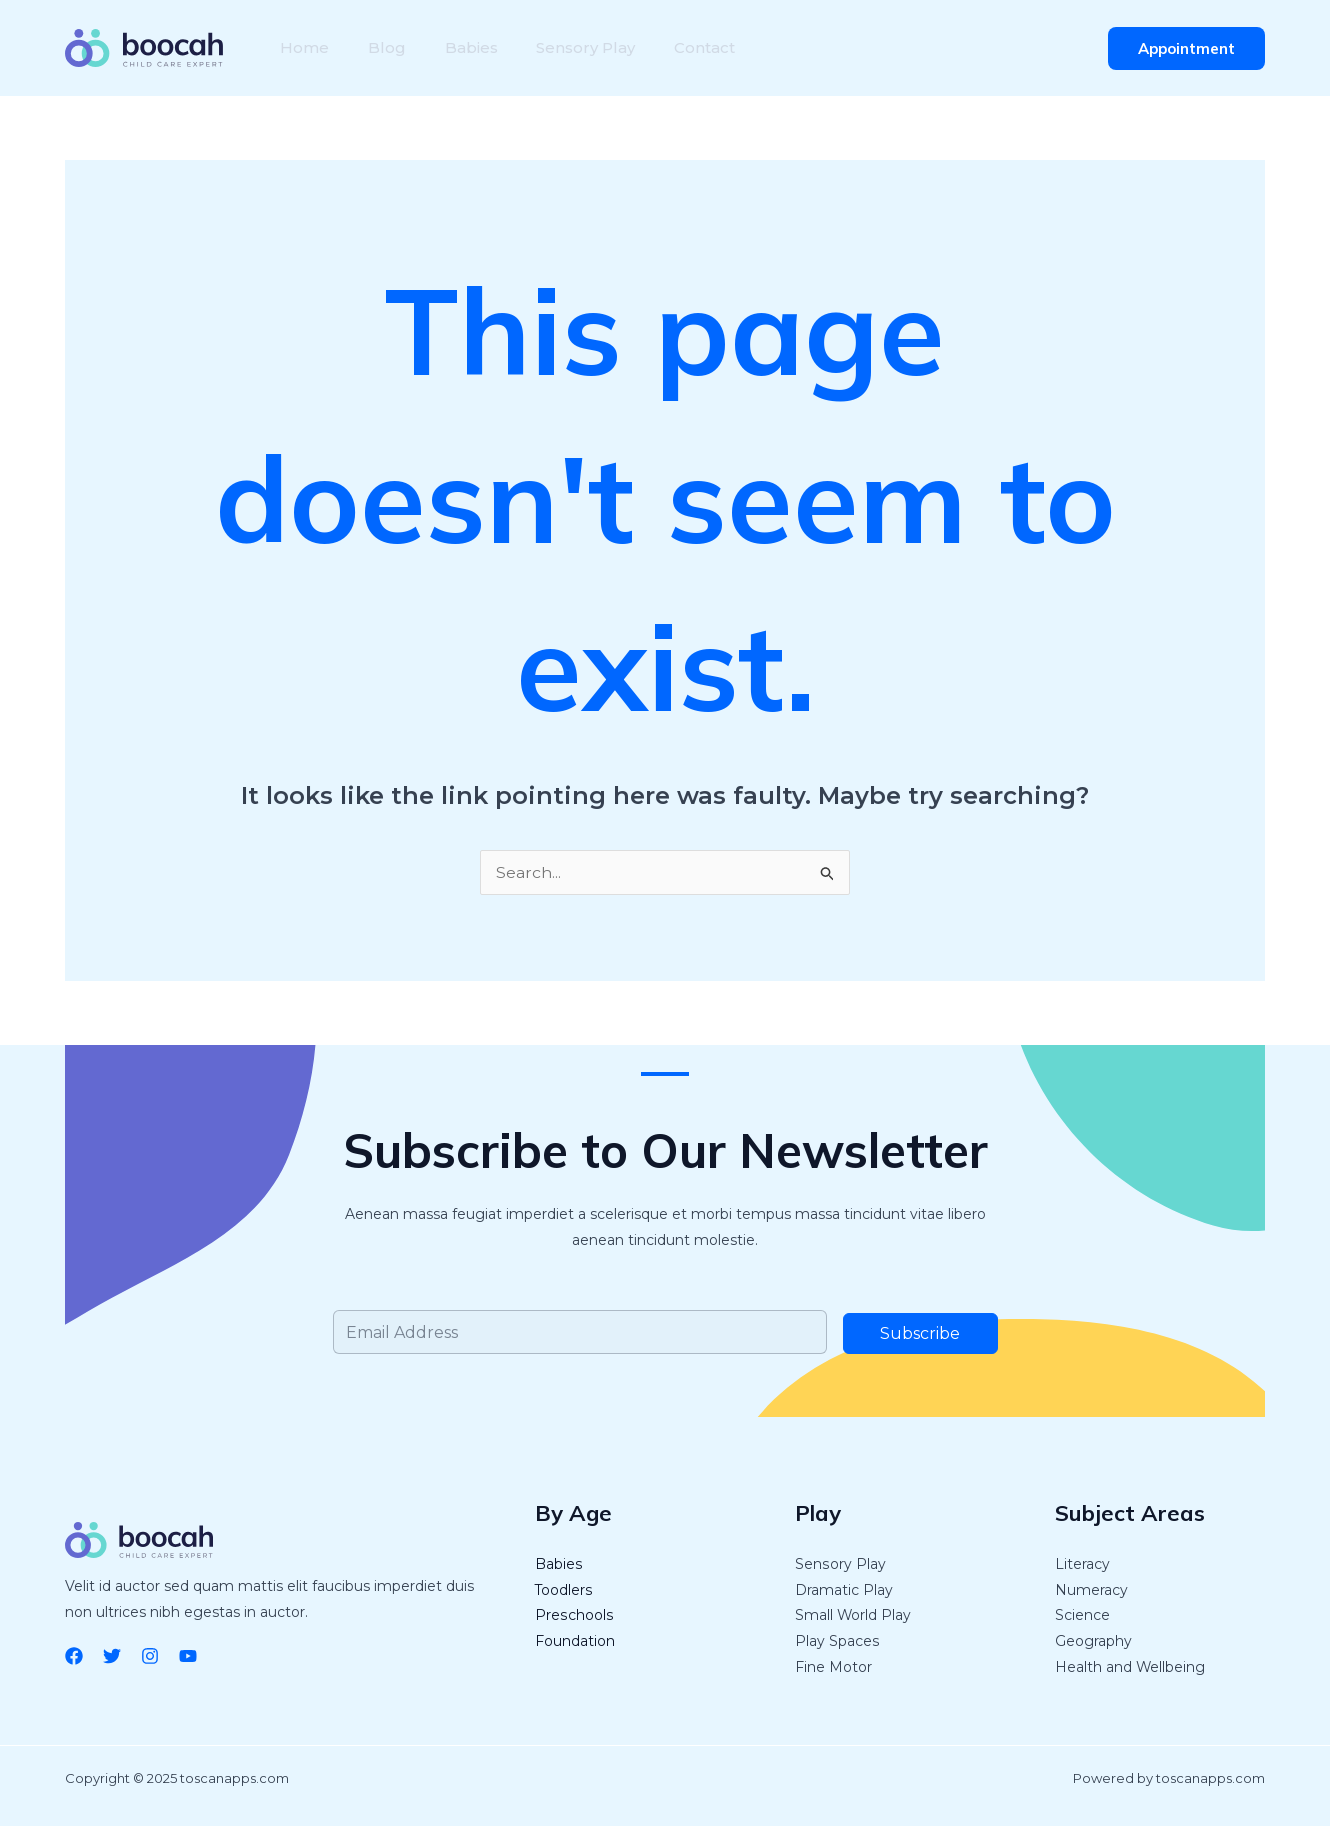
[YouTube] (188, 1656)
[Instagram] (150, 1656)
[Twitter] (112, 1656)
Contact (674, 47)
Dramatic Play (844, 1591)
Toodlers (564, 1591)
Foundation (575, 1643)
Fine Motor (833, 1669)
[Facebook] (74, 1656)
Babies (454, 47)
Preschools (573, 1617)
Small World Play (853, 1617)
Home (301, 47)
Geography (1093, 1643)
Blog (377, 47)
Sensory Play (562, 47)
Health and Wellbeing (1130, 1669)
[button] (1186, 48)
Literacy (1082, 1565)
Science (1082, 1617)
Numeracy (1091, 1591)
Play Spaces (837, 1643)
